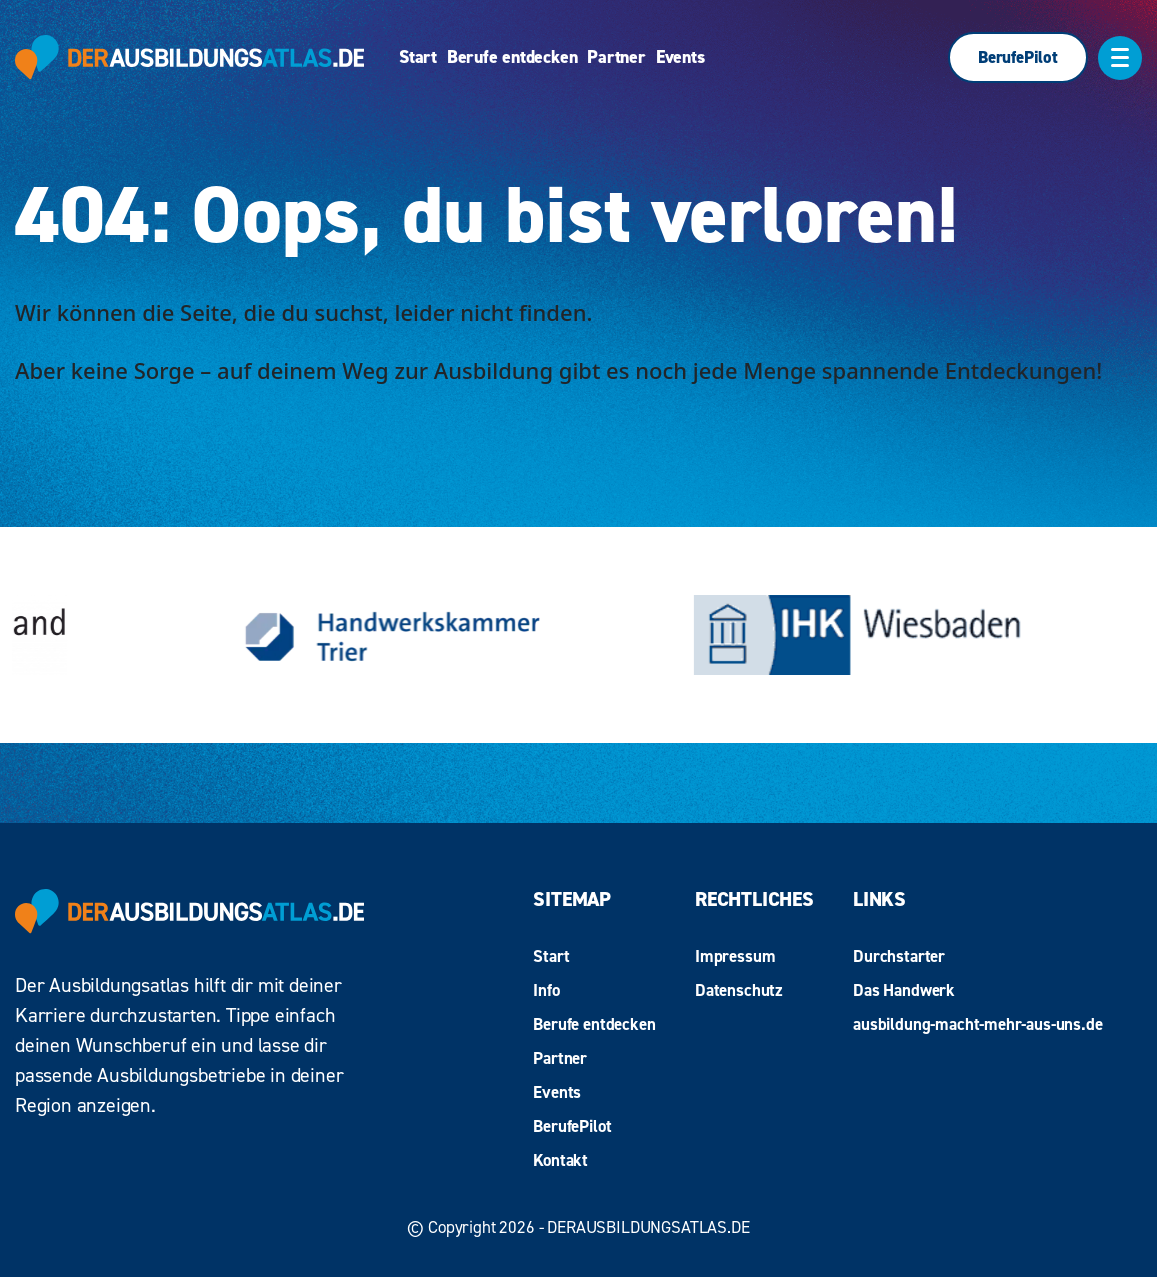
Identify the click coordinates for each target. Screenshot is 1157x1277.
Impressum (735, 956)
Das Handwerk (904, 990)
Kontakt (560, 1160)
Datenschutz (739, 990)
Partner (616, 57)
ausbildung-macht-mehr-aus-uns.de (978, 1024)
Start (418, 57)
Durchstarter (899, 956)
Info (546, 990)
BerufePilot (1018, 57)
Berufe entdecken (512, 57)
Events (680, 57)
